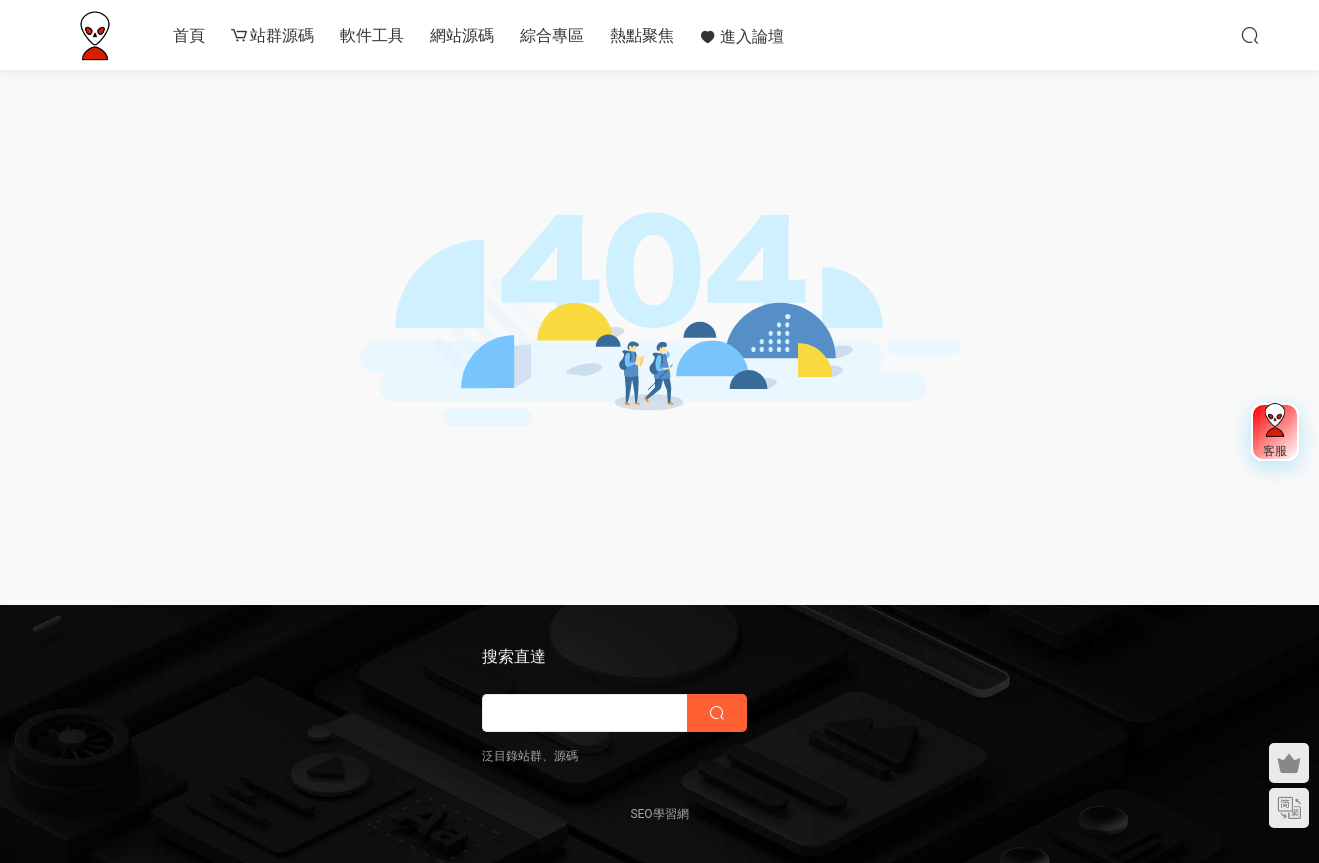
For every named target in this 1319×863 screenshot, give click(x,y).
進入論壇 (742, 36)
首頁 (189, 35)
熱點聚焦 (642, 35)
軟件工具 (372, 35)
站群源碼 (273, 36)
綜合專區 (552, 35)
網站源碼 (462, 35)
